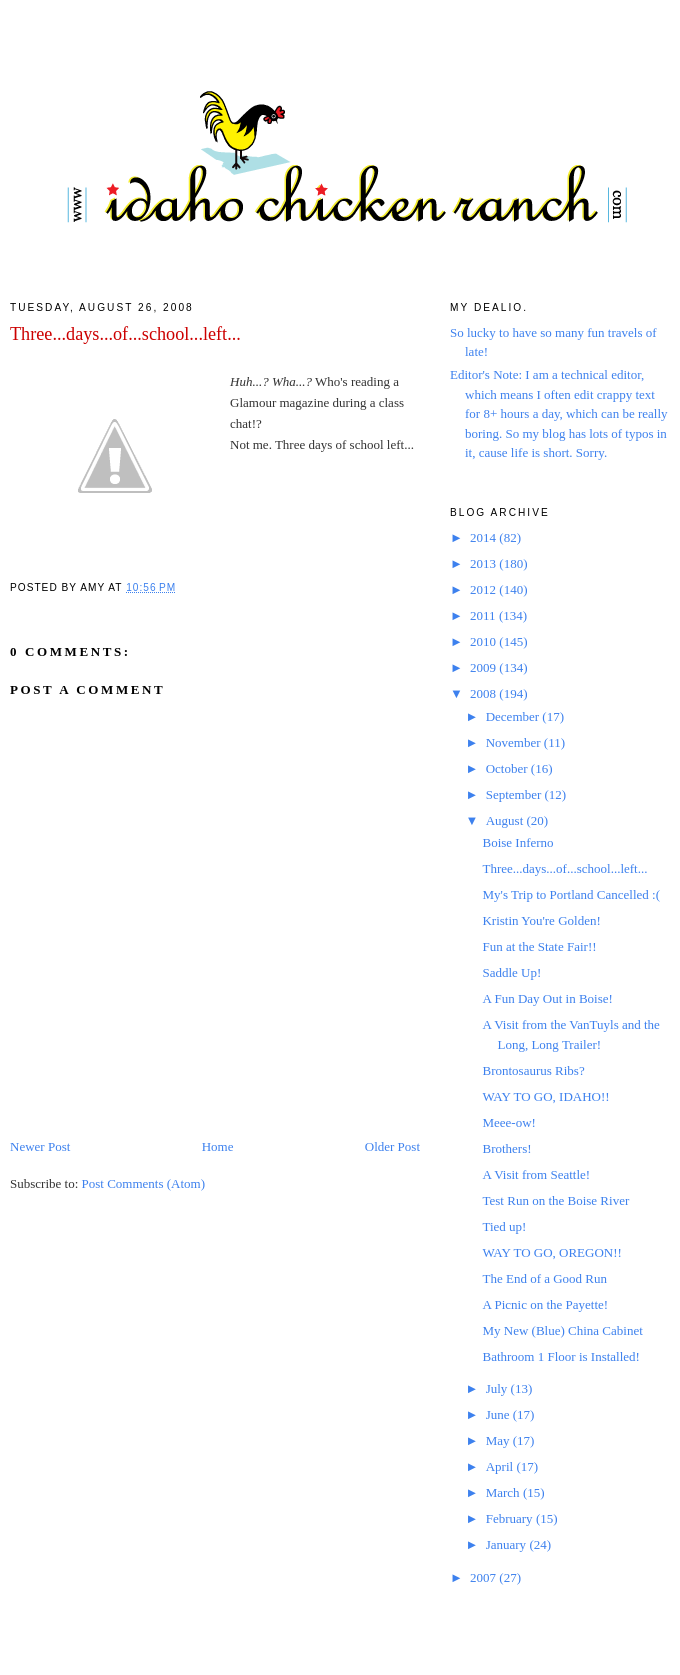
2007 (484, 1577)
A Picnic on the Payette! (545, 1304)
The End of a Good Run (544, 1278)
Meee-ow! (508, 1122)
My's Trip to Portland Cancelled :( (570, 894)
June (499, 1414)
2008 (484, 693)
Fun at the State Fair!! (539, 946)
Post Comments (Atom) (144, 1183)
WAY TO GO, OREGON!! (551, 1252)
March (504, 1492)
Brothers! (506, 1148)
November (515, 742)
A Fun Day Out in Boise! (547, 998)
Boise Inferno (517, 842)
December (514, 716)
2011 (484, 615)
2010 (484, 641)
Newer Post (40, 1146)
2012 (484, 589)
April (501, 1466)
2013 (484, 563)
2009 (484, 667)
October (508, 768)
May (499, 1440)
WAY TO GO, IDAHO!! (545, 1096)
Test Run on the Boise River (555, 1200)
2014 (484, 537)
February (511, 1518)
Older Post (392, 1146)
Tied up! (504, 1226)
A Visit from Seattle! (536, 1174)
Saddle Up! (511, 972)
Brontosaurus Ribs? (533, 1070)
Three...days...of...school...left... (125, 334)
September (515, 794)
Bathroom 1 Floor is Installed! (560, 1356)
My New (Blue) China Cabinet (562, 1330)
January (508, 1544)
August (506, 820)
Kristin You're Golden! (541, 920)
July (498, 1388)
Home (218, 1146)
